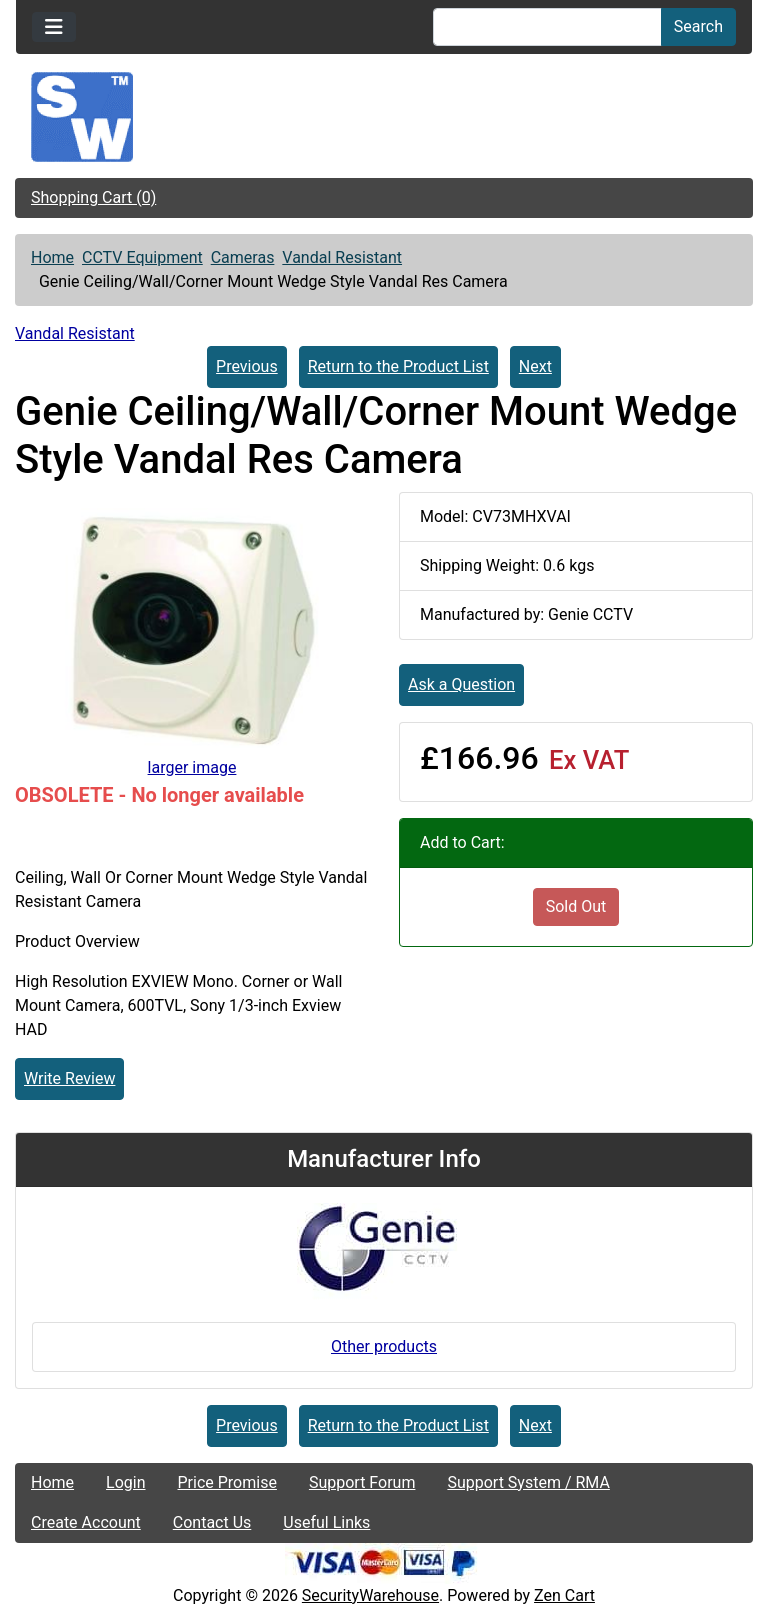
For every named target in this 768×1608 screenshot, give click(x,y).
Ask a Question (461, 684)
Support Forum (362, 1482)
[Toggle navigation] (54, 27)
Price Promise (227, 1482)
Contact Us (212, 1522)
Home (52, 257)
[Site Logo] (384, 117)
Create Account (86, 1522)
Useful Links (326, 1522)
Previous (247, 366)
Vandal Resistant (342, 257)
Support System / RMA (528, 1482)
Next (535, 366)
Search (698, 26)
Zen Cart (564, 1595)
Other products (384, 1346)
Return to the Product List (398, 366)
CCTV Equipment (142, 257)
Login (125, 1482)
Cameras (243, 257)
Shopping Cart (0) (93, 197)
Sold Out (576, 906)
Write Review (69, 1078)
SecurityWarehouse (370, 1595)
